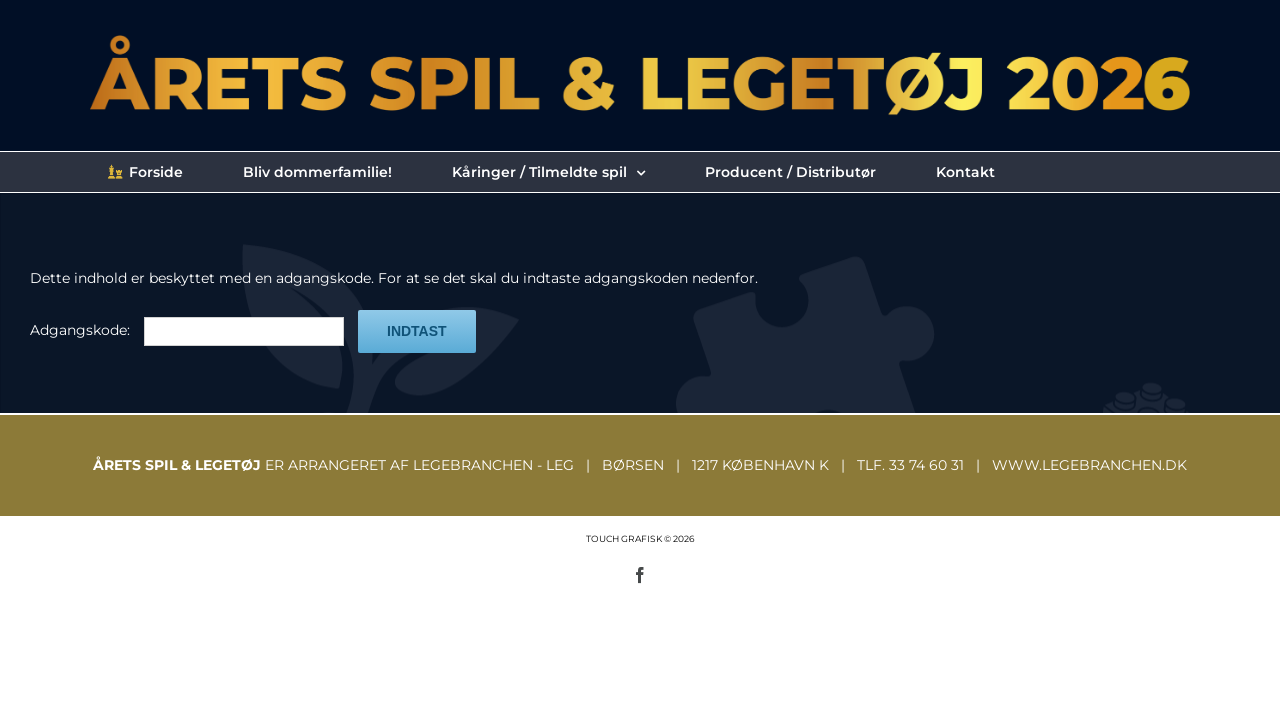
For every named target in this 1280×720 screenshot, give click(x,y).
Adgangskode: (187, 330)
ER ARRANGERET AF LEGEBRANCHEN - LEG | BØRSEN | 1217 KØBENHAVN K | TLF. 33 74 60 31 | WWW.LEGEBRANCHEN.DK (640, 465)
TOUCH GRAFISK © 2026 (640, 538)
